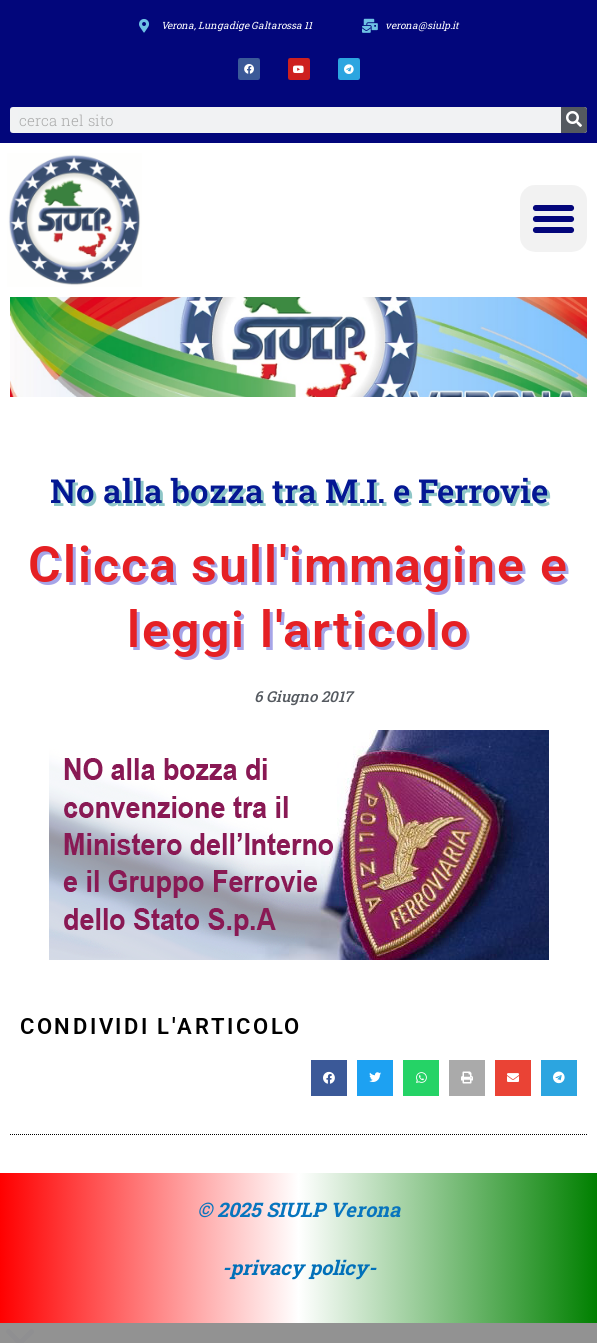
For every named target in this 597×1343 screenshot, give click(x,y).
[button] (554, 219)
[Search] (574, 120)
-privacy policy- (299, 1267)
